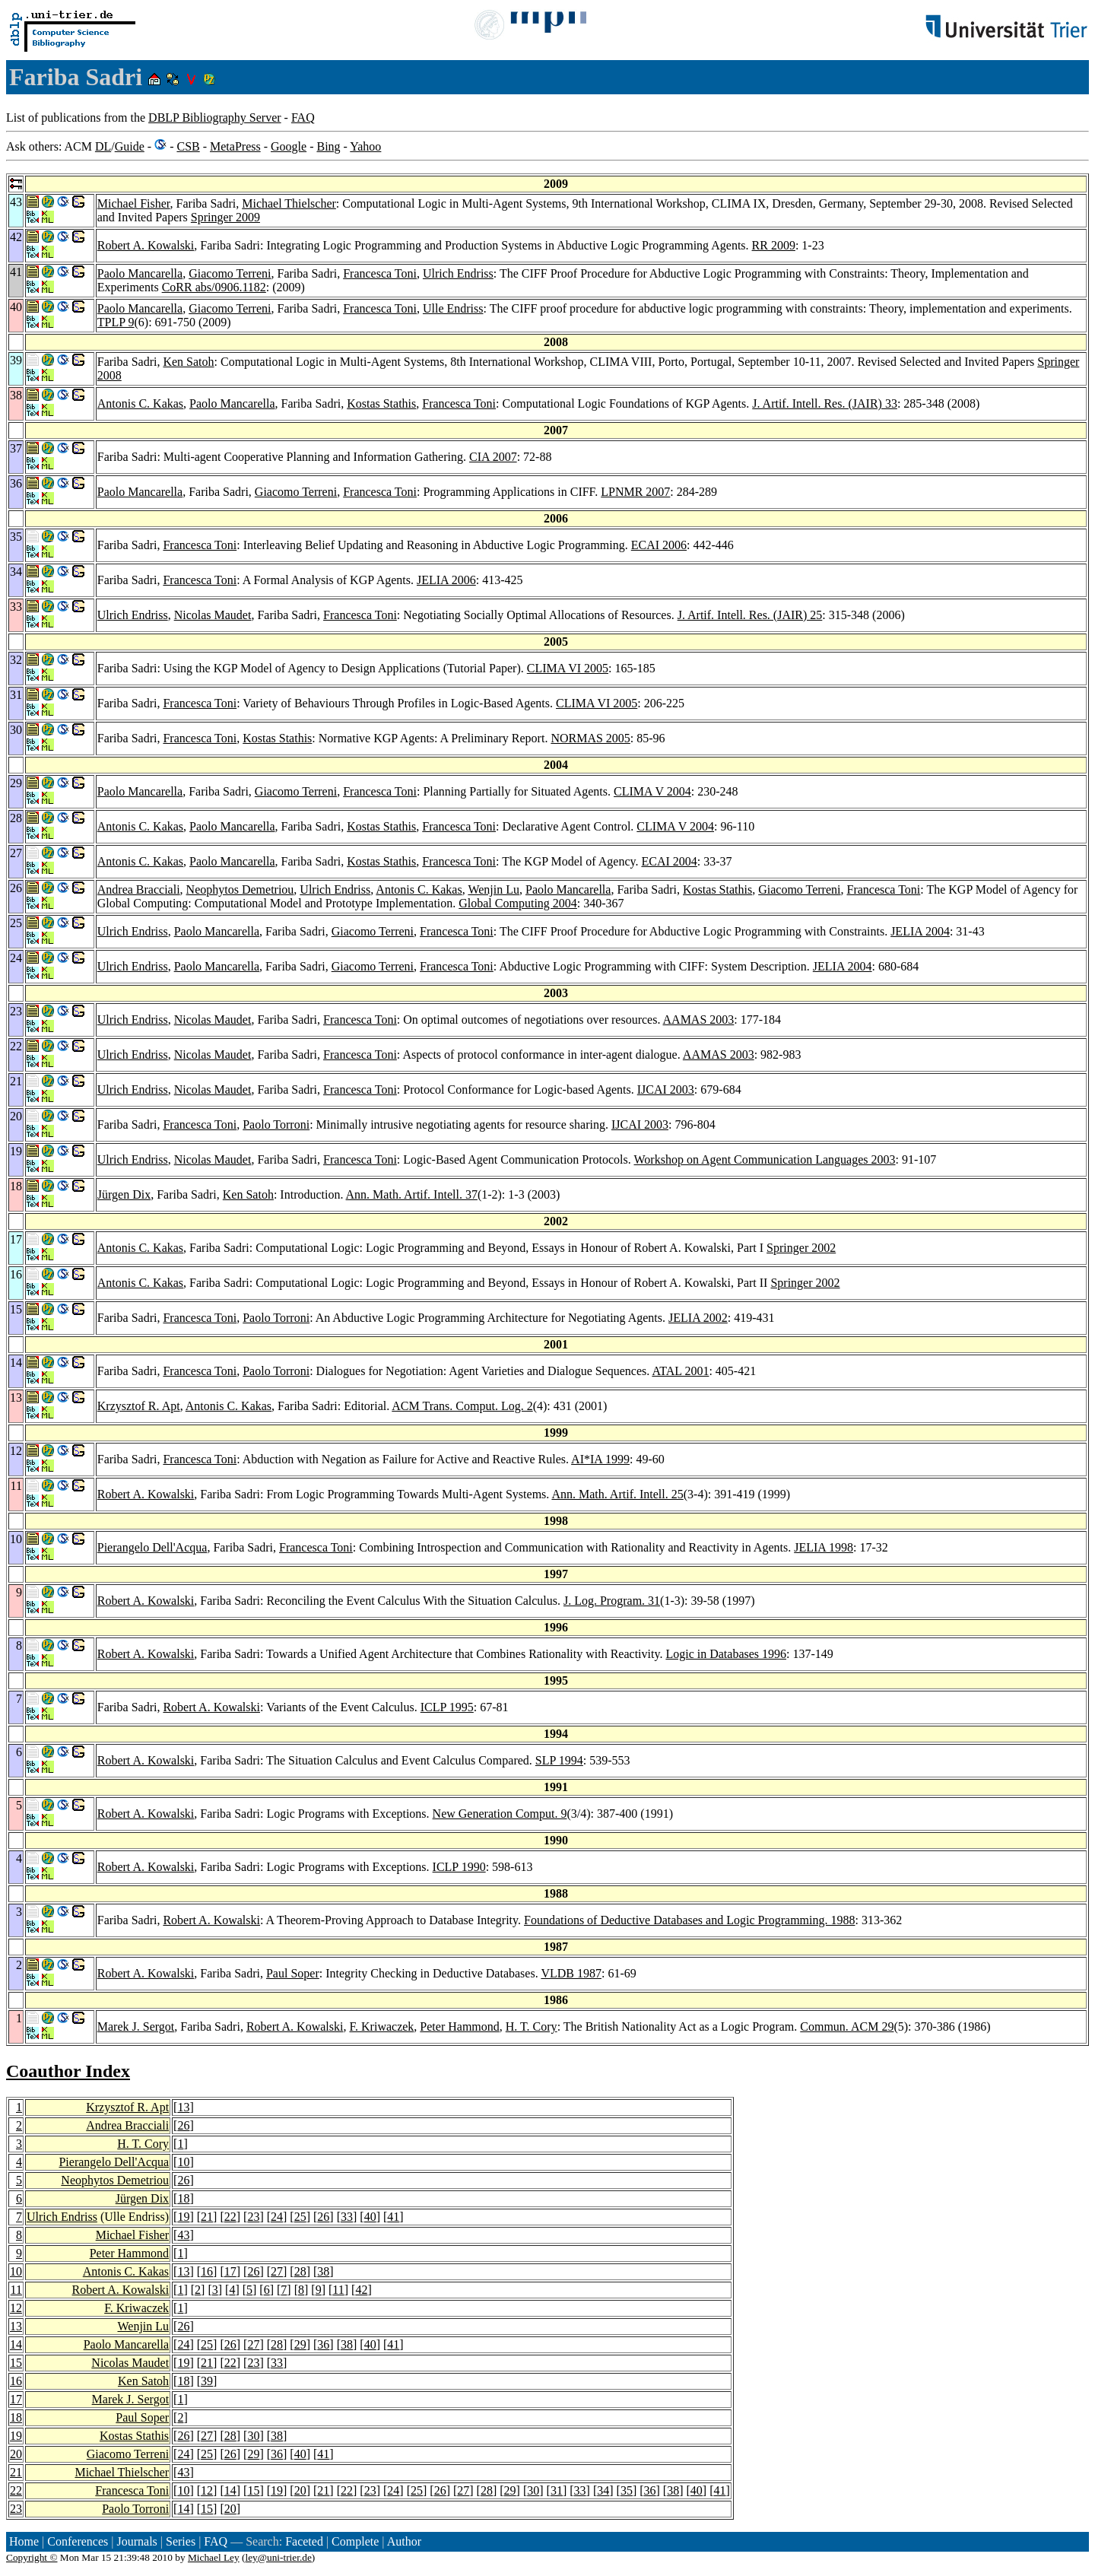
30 (253, 2435)
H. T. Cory (531, 2026)
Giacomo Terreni (230, 273)
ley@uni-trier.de (278, 2557)
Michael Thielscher (289, 203)
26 (183, 2125)
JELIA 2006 (446, 579)
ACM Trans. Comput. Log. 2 (462, 1405)
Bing (328, 146)
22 (230, 2216)
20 (16, 2453)
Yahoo (365, 146)
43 (183, 2234)
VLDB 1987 (571, 1973)
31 (557, 2490)
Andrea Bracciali (138, 889)
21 (207, 2216)
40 (370, 2216)
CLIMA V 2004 (652, 791)
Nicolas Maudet (213, 614)
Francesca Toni (380, 273)
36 (323, 2344)
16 (207, 2271)
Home (24, 2541)
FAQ (303, 117)
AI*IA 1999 (600, 1459)
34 (603, 2490)
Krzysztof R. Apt (138, 1405)
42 (361, 2289)
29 (300, 2344)
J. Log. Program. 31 (611, 1600)
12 (16, 2307)
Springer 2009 (225, 217)
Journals (136, 2541)
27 (277, 2271)
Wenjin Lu (493, 889)
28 (300, 2271)
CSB (187, 146)
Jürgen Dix (124, 1194)
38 (323, 2271)
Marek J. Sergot (135, 2026)
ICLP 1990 (459, 1866)
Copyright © (32, 2557)
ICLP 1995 (447, 1707)
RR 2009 (773, 245)
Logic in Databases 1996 (725, 1653)
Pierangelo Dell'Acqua (152, 1547)
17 (230, 2271)
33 (347, 2216)
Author (404, 2541)
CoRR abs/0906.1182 (214, 287)
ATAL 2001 (680, 1370)
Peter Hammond (459, 2026)
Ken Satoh (188, 361)
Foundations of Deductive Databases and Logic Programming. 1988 (689, 1920)
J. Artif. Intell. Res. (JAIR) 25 (750, 614)
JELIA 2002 (698, 1317)
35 (626, 2490)
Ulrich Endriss (458, 273)
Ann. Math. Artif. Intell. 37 (412, 1194)
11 (16, 2289)
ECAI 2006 (659, 544)
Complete (355, 2541)
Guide (129, 146)
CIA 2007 (493, 456)
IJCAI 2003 (665, 1089)
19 (183, 2216)
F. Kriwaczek (381, 2026)
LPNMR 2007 (635, 491)
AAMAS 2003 (699, 1019)
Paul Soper (292, 1973)
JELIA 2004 (920, 931)
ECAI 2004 (669, 861)
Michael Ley (214, 2557)
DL (103, 146)
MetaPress (235, 146)
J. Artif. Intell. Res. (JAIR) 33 (824, 403)
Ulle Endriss (453, 308)
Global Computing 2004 (518, 903)
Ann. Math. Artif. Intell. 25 (617, 1494)
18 (183, 2198)
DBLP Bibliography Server (214, 117)
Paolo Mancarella (139, 273)
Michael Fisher (133, 203)
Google (288, 146)
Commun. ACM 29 (846, 2026)
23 (253, 2216)
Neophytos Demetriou (240, 889)
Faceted (304, 2541)
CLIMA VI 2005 (567, 668)
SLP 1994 (559, 1760)
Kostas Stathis (381, 403)
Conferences (77, 2541)
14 (16, 2344)
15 (16, 2362)
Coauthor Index (68, 2071)
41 (393, 2216)
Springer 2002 (801, 1247)
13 (183, 2107)
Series (180, 2541)
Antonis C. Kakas (140, 403)
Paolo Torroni (276, 1124)
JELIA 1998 (823, 1547)
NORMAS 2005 (590, 738)
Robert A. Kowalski (146, 245)
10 (183, 2161)
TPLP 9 (116, 322)
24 (277, 2216)
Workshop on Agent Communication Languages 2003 (765, 1159)
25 (300, 2216)
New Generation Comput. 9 (500, 1813)
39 (207, 2380)
